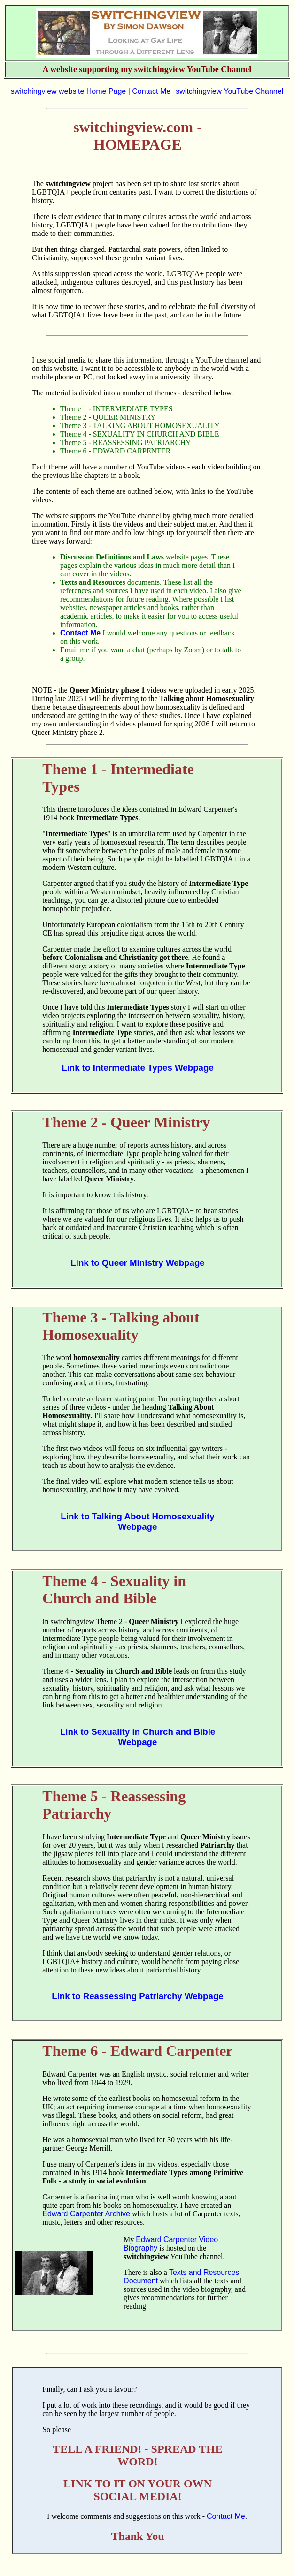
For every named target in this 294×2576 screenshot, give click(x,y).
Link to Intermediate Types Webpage (138, 1068)
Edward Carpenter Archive (86, 2214)
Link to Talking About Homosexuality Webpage (137, 1521)
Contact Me (151, 91)
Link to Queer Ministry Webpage (137, 1263)
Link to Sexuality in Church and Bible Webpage (137, 1737)
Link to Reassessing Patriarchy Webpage (138, 1996)
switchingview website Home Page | (71, 91)
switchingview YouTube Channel (229, 91)
